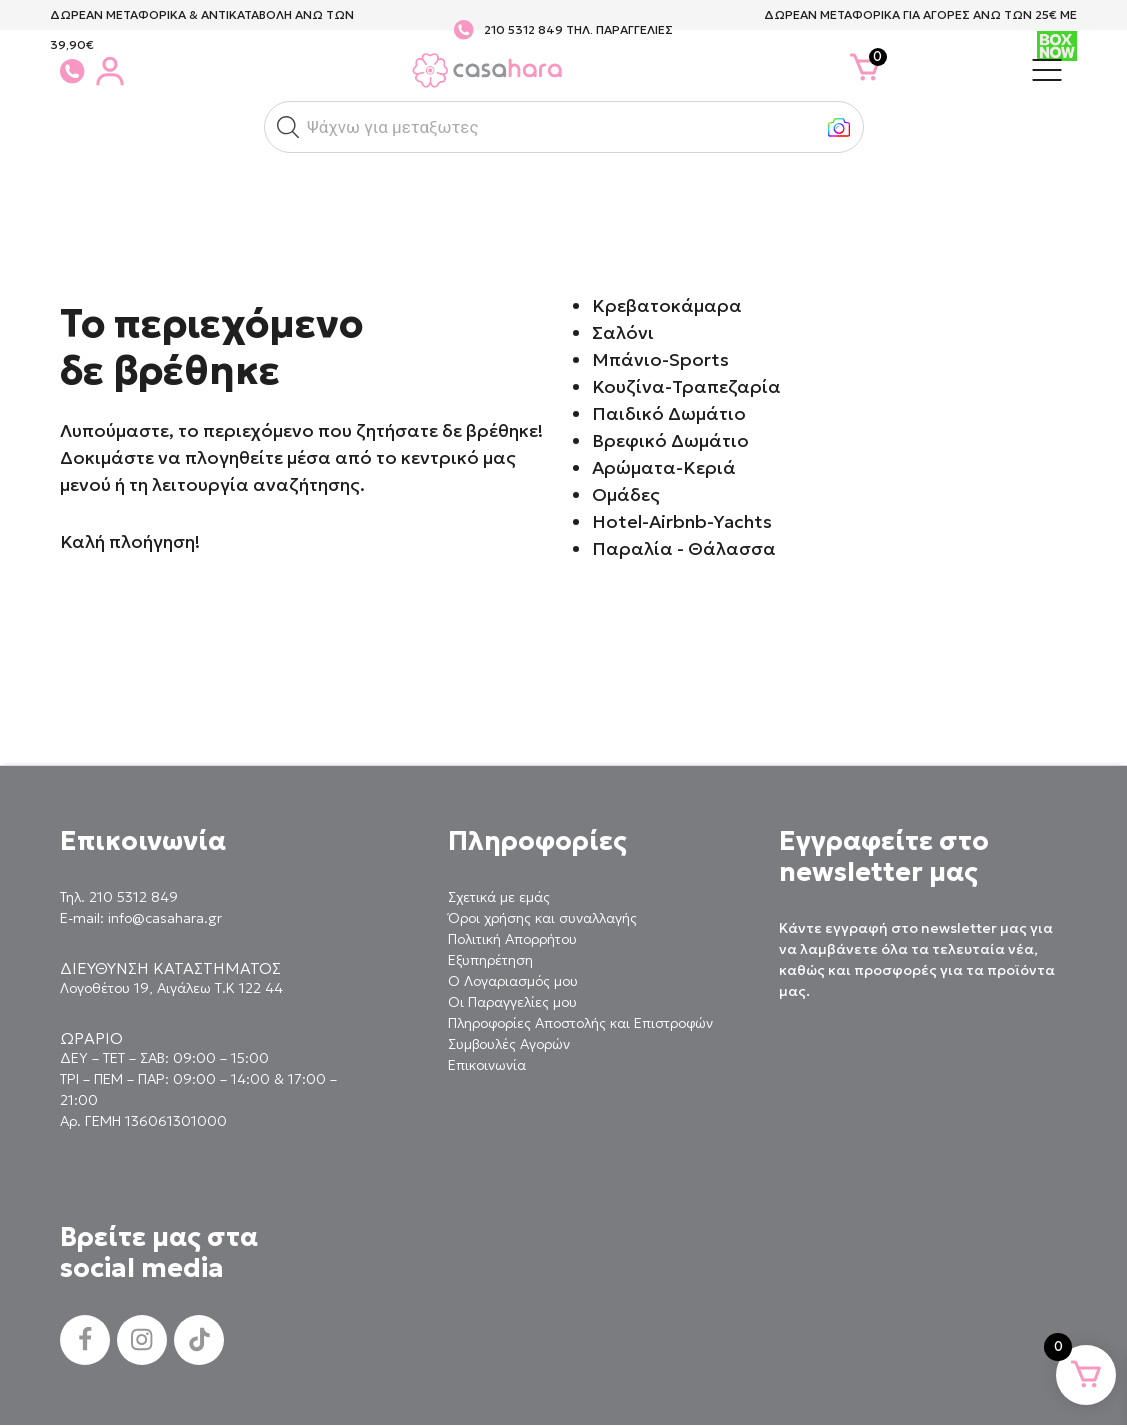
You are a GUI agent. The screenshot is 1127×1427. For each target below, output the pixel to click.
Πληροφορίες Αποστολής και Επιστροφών (580, 1023)
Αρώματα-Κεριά (664, 467)
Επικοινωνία (487, 1065)
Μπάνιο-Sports (660, 359)
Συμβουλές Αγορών (509, 1044)
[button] (288, 127)
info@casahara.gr (165, 918)
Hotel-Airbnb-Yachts (682, 521)
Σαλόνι (623, 332)
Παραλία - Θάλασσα (684, 548)
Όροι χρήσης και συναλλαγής (542, 918)
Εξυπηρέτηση (490, 960)
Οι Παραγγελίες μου (512, 1002)
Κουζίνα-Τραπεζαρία (686, 386)
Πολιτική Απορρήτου (512, 939)
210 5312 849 (523, 29)
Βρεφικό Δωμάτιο (670, 440)
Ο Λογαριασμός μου (513, 981)
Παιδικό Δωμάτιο (669, 413)
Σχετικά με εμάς (499, 897)
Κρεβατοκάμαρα (667, 305)
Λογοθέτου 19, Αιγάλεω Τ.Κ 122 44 (171, 988)
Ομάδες (626, 494)
